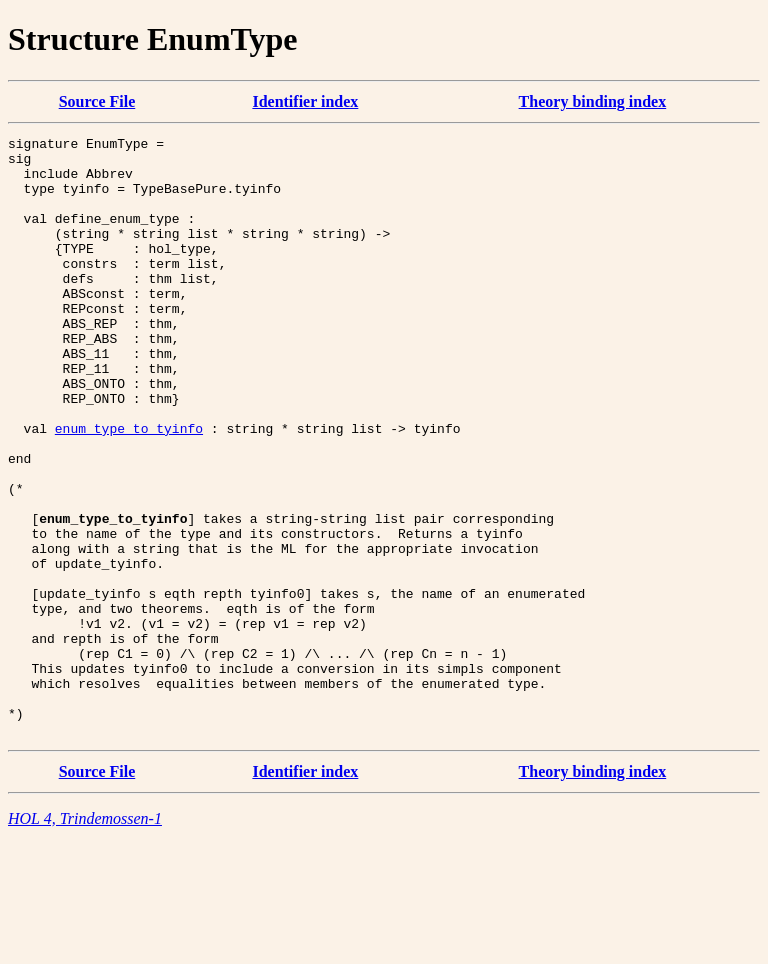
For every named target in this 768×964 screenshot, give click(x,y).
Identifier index (305, 101)
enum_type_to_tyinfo (129, 488)
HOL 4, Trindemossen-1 (85, 938)
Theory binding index (593, 101)
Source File (97, 101)
